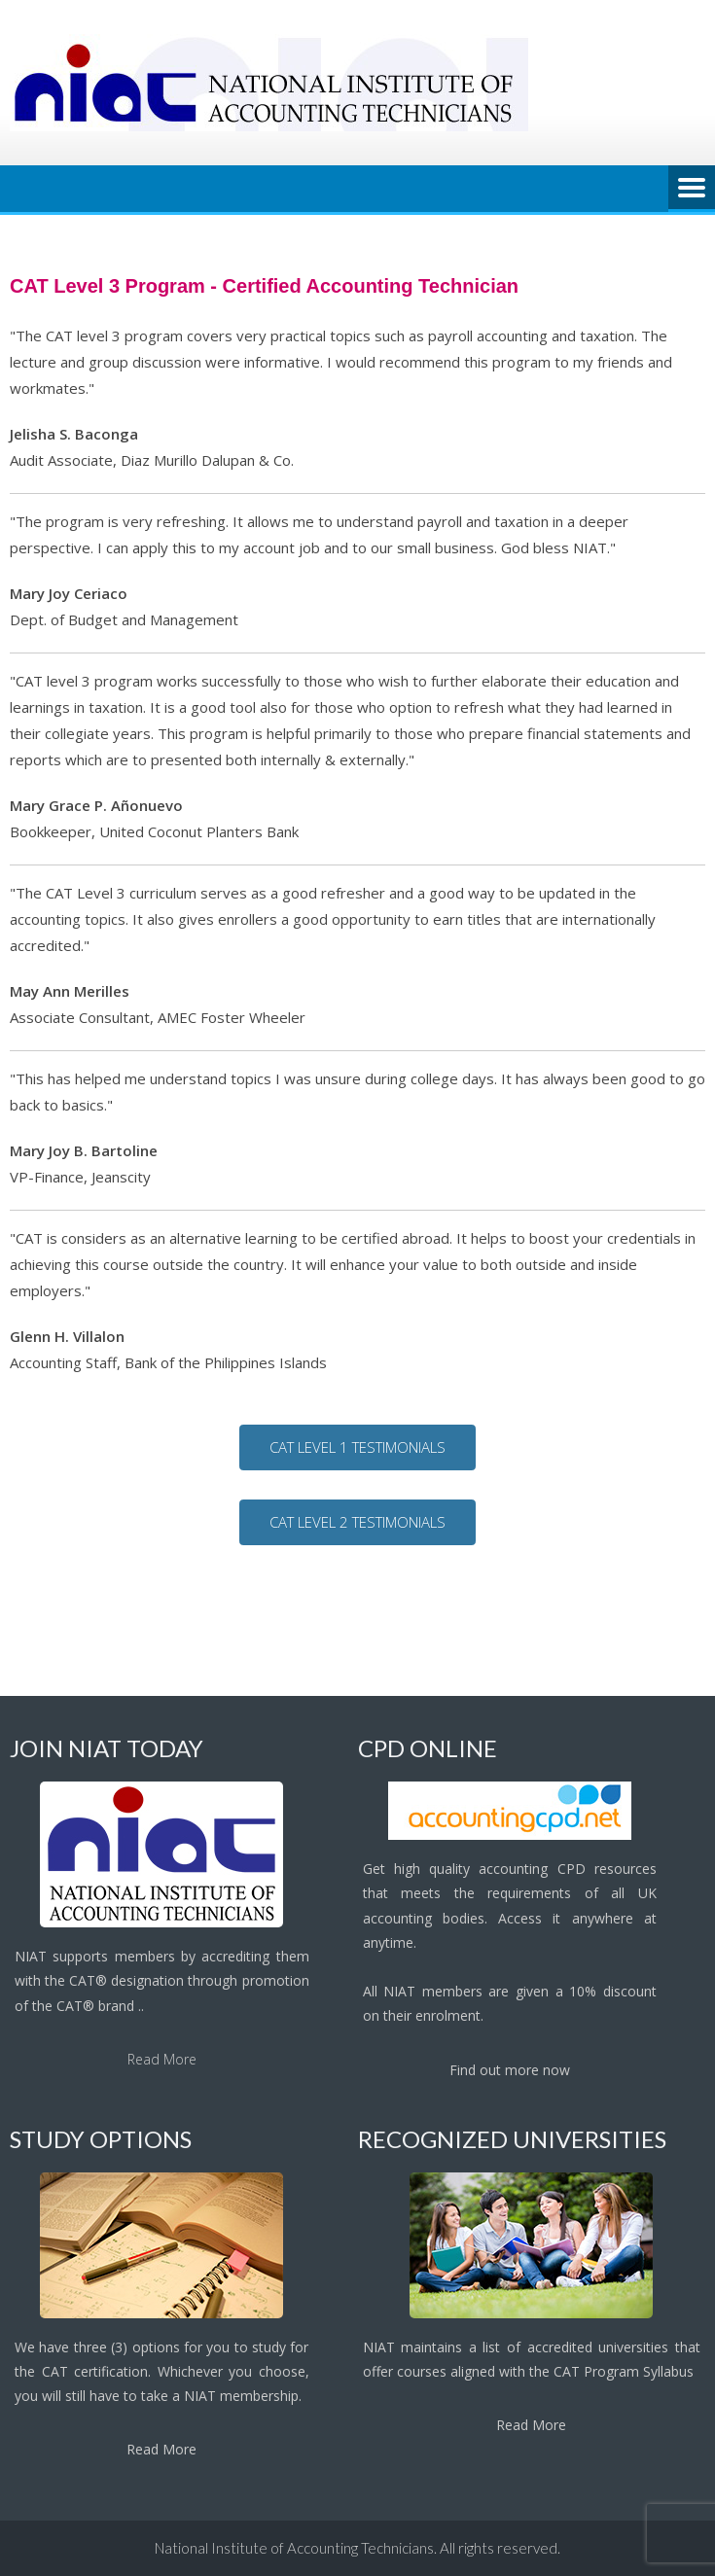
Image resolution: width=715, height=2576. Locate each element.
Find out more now (509, 2070)
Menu (691, 188)
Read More (162, 2059)
